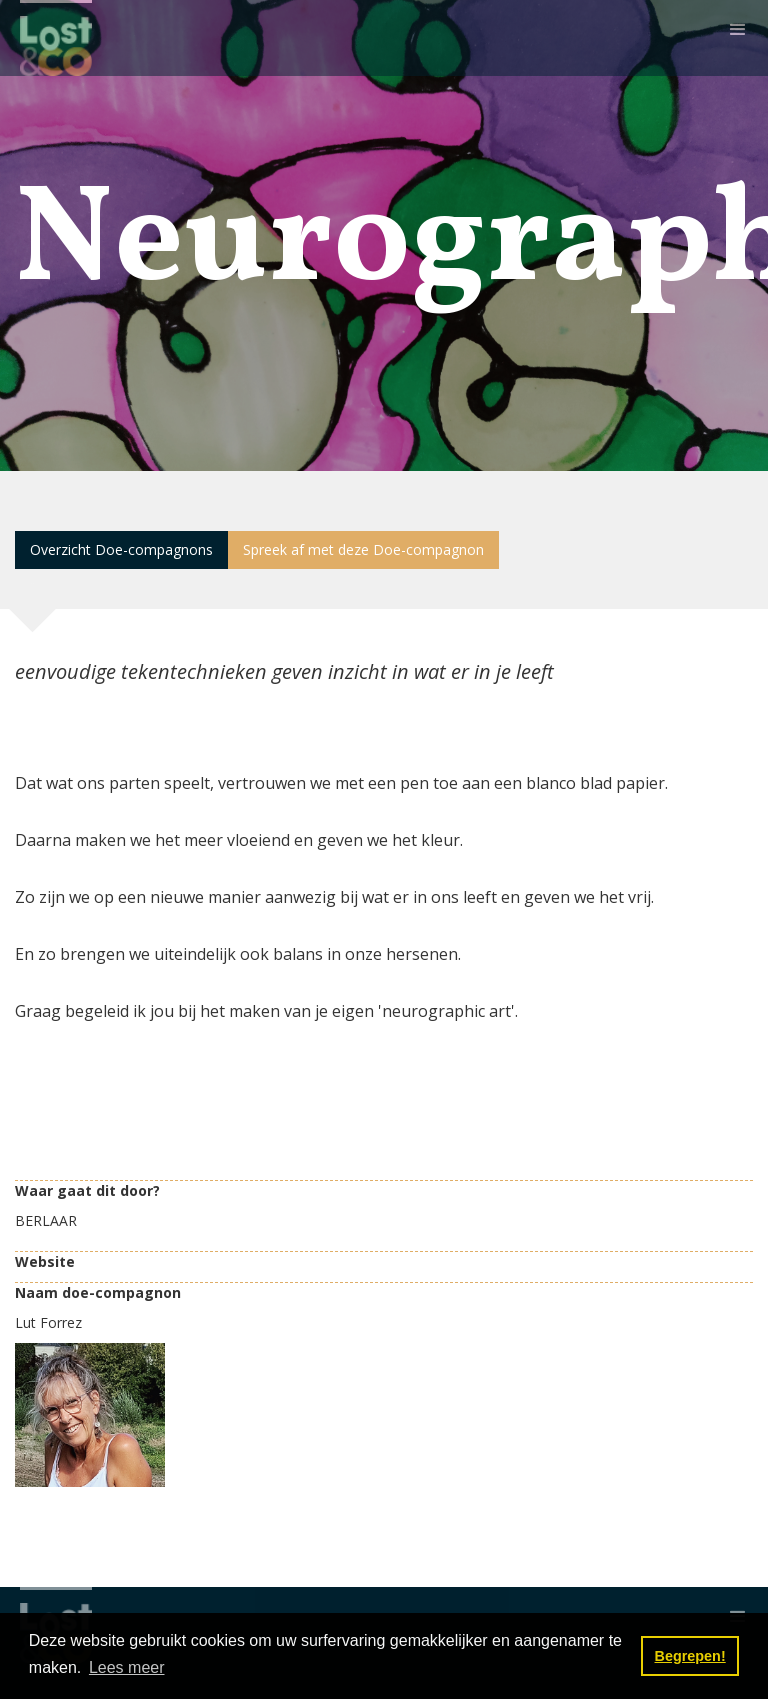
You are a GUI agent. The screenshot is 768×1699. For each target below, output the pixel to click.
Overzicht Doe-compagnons (121, 549)
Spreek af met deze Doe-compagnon (363, 549)
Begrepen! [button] (690, 1656)
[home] (56, 38)
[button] (738, 30)
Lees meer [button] (127, 1667)
